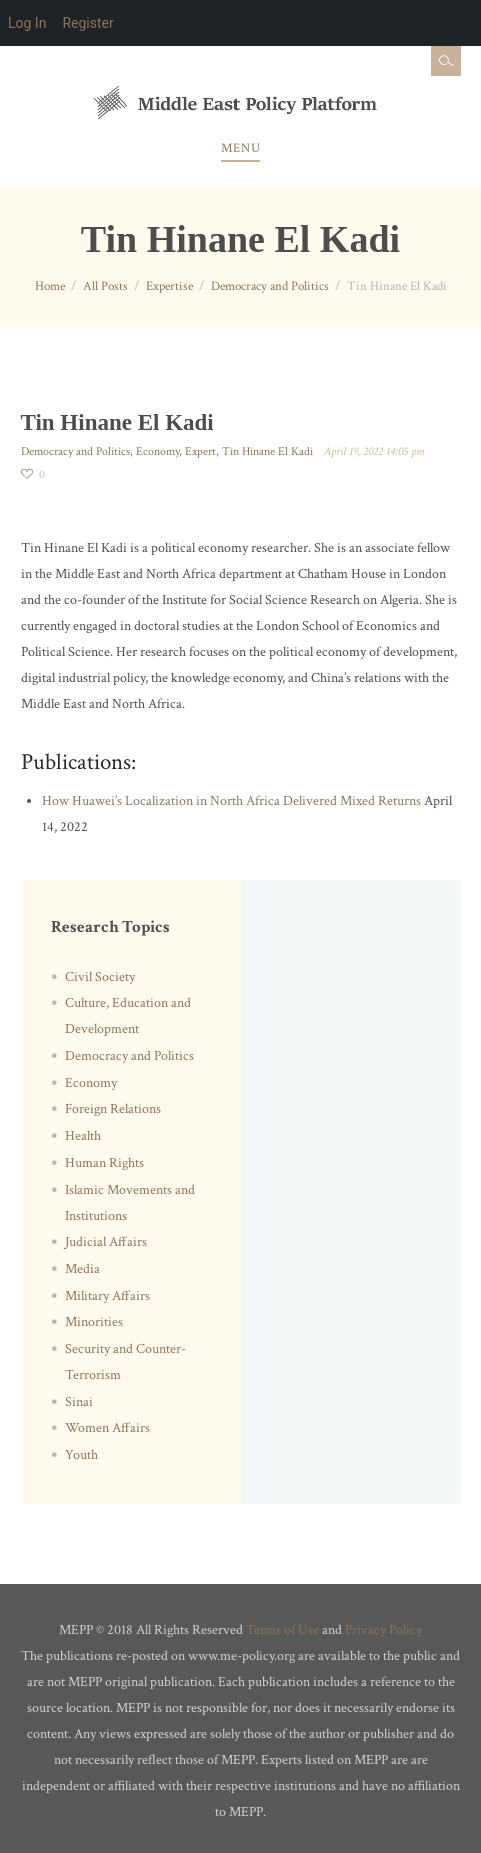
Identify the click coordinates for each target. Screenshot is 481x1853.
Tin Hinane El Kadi (267, 451)
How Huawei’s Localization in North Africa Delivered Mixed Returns (231, 801)
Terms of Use (282, 1630)
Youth (81, 1455)
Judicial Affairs (106, 1242)
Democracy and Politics (270, 286)
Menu (240, 148)
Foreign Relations (113, 1109)
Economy (157, 451)
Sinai (79, 1402)
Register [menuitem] (87, 23)
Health (83, 1136)
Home (50, 286)
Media (82, 1269)
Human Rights (104, 1163)
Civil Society (100, 977)
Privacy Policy (383, 1630)
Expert (200, 451)
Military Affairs (107, 1296)
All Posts (105, 286)
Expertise (169, 286)
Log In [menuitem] (27, 23)
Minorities (94, 1322)
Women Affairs (107, 1428)
